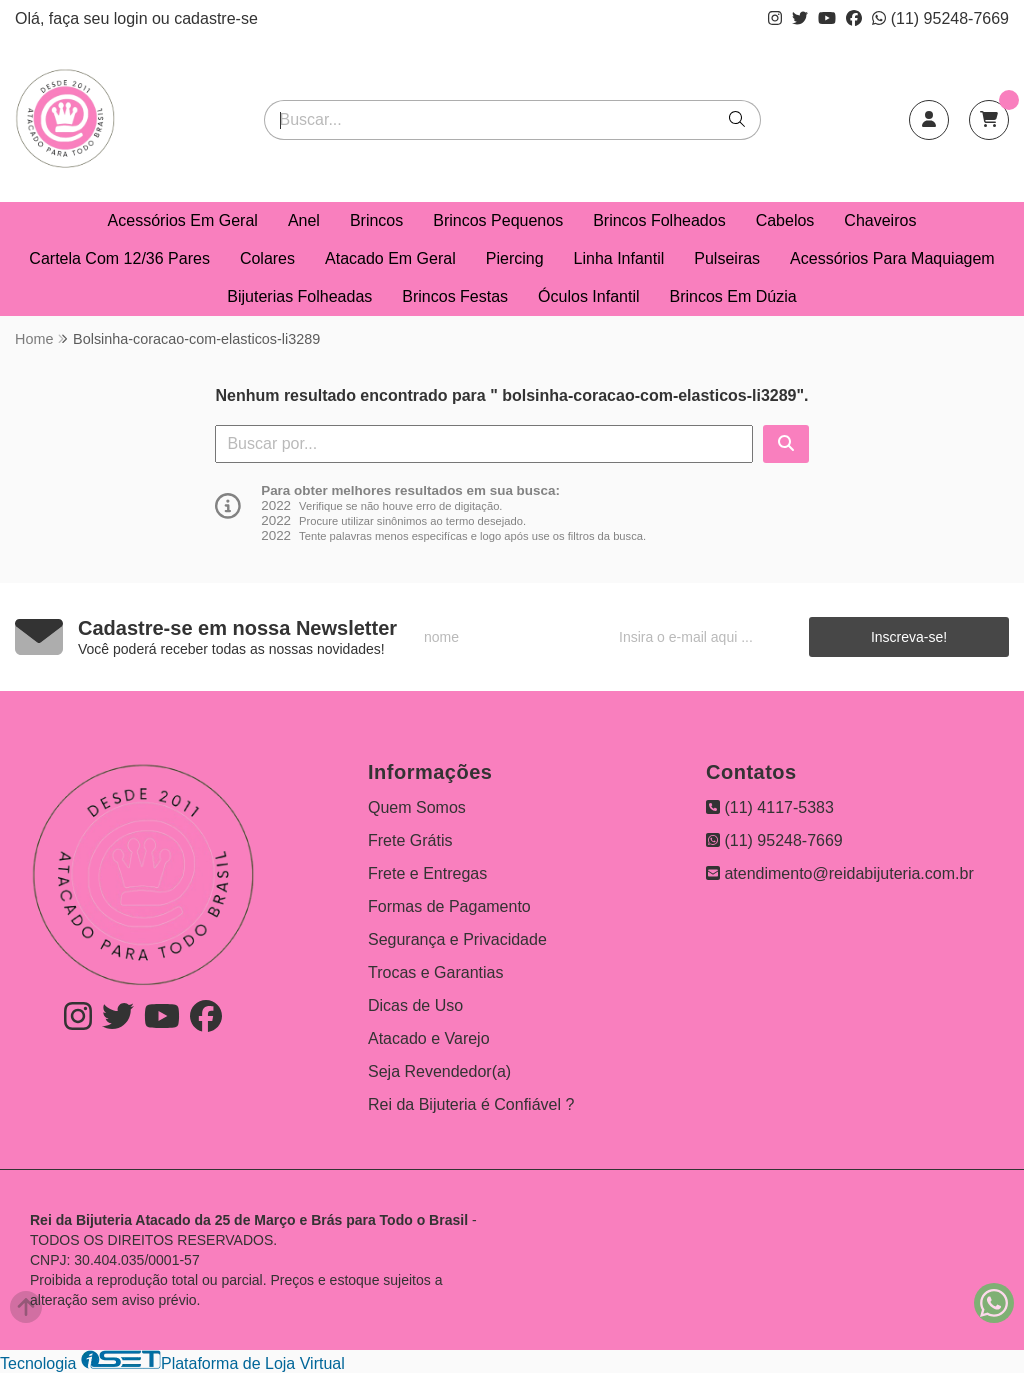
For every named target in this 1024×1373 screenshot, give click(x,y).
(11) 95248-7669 (940, 18)
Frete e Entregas (427, 873)
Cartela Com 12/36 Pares (119, 258)
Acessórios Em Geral (183, 220)
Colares (267, 258)
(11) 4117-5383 (770, 807)
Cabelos (785, 220)
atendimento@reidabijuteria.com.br (840, 873)
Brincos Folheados (659, 220)
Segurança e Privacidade (457, 939)
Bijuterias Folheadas (299, 296)
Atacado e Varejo (429, 1038)
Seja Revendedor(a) (439, 1071)
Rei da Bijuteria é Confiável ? (471, 1104)
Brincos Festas (455, 296)
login (133, 18)
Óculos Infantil (588, 296)
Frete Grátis (410, 840)
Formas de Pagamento (449, 906)
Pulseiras (727, 258)
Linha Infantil (619, 258)
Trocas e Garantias (435, 972)
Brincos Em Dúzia (733, 296)
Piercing (515, 258)
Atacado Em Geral (390, 258)
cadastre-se (216, 18)
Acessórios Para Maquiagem (892, 258)
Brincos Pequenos (498, 220)
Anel (304, 220)
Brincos (376, 220)
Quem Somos (417, 807)
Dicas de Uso (415, 1005)
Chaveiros (880, 220)
